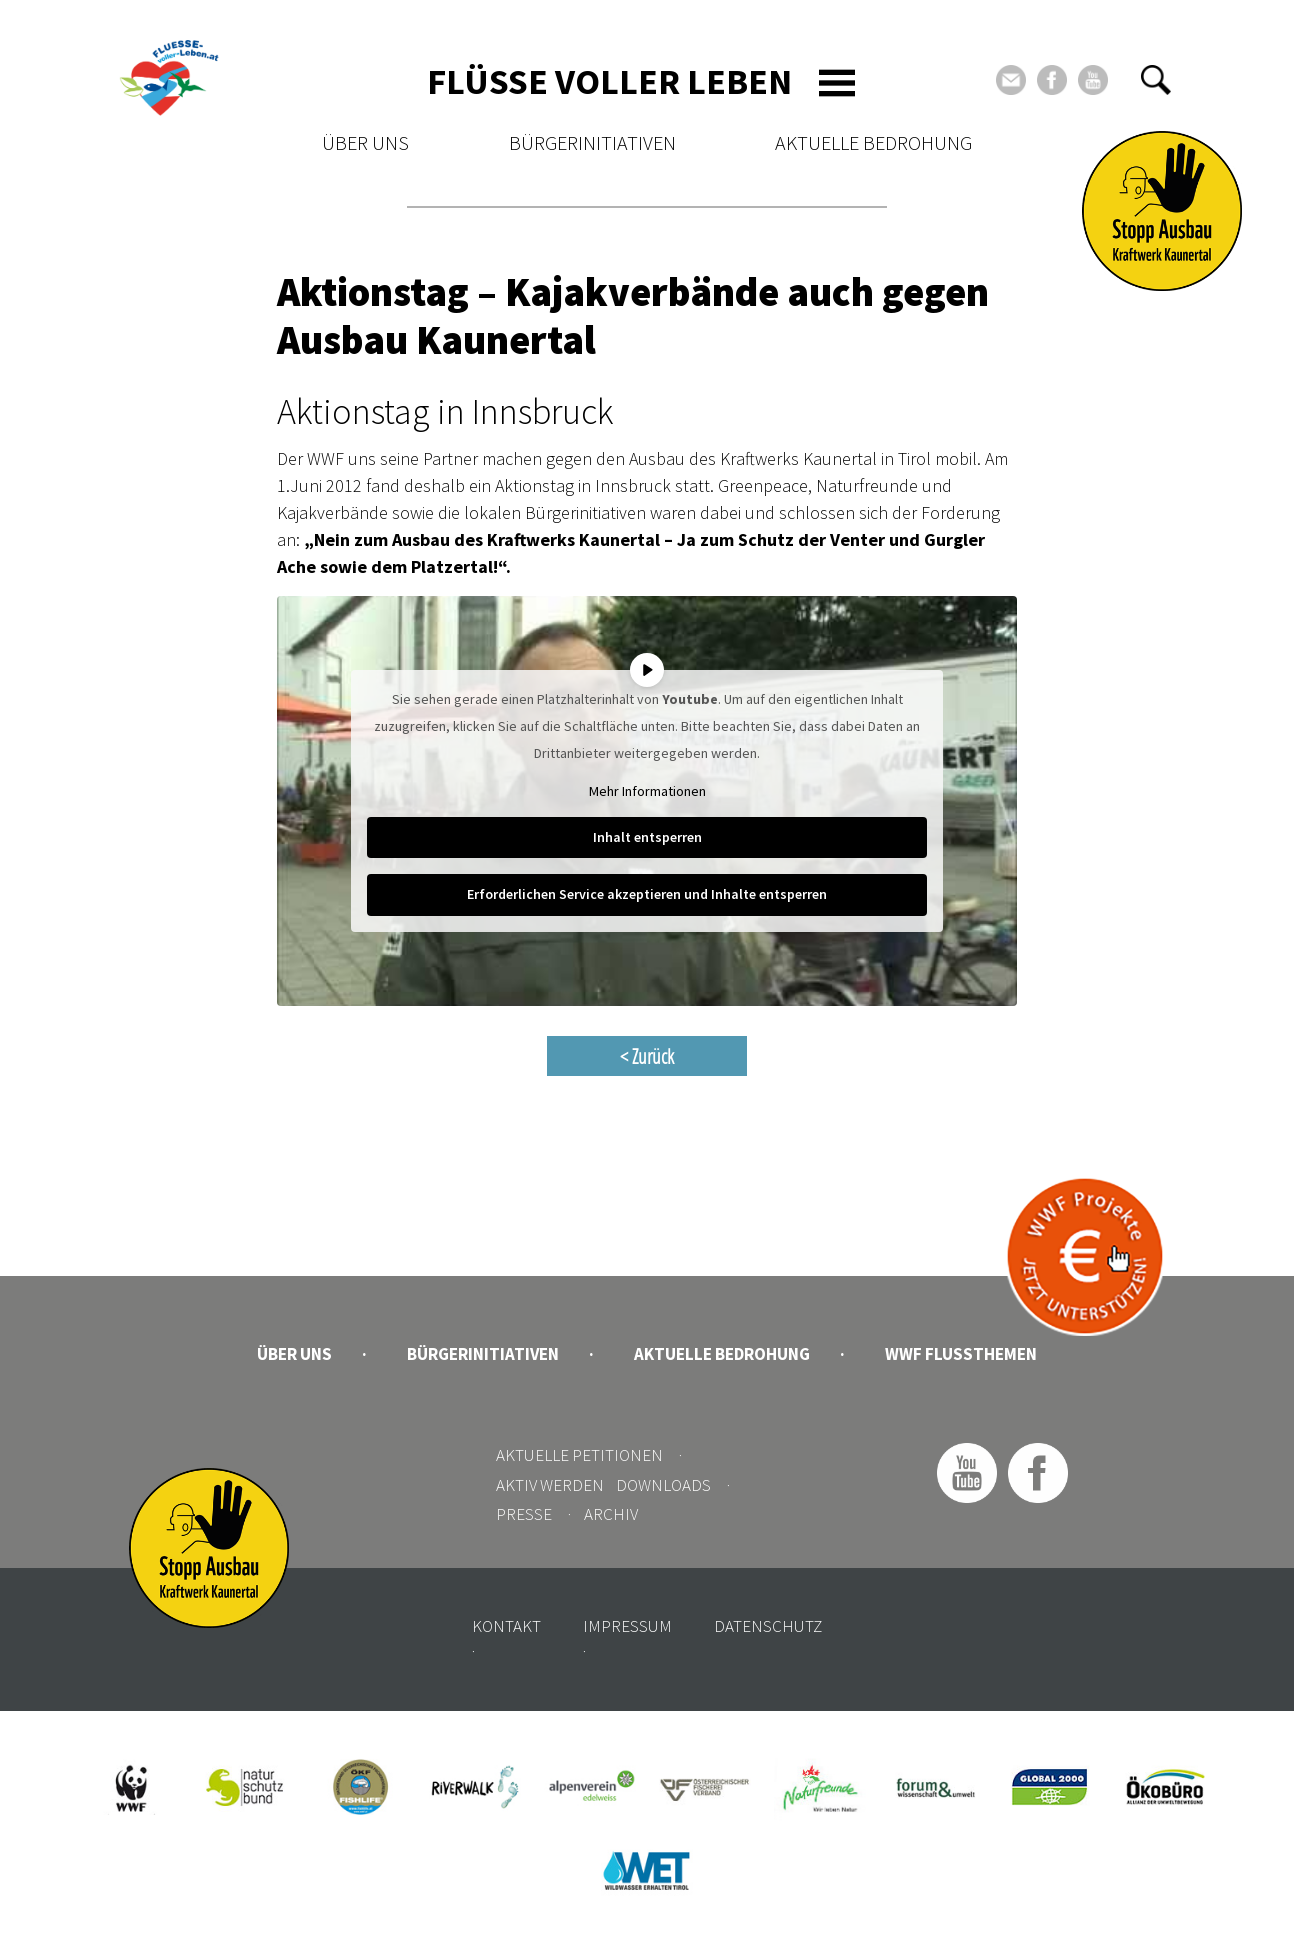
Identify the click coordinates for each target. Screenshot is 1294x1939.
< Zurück (647, 1056)
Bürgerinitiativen (592, 142)
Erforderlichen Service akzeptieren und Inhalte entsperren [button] (647, 894)
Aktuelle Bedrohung (873, 142)
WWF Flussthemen (961, 1354)
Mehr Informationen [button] (647, 791)
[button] (1156, 80)
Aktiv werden (550, 1485)
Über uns (365, 142)
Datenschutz (768, 1626)
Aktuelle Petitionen (579, 1455)
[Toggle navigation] (837, 83)
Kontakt (506, 1626)
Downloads (663, 1485)
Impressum (627, 1626)
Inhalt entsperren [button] (647, 837)
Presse (524, 1514)
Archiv (611, 1514)
